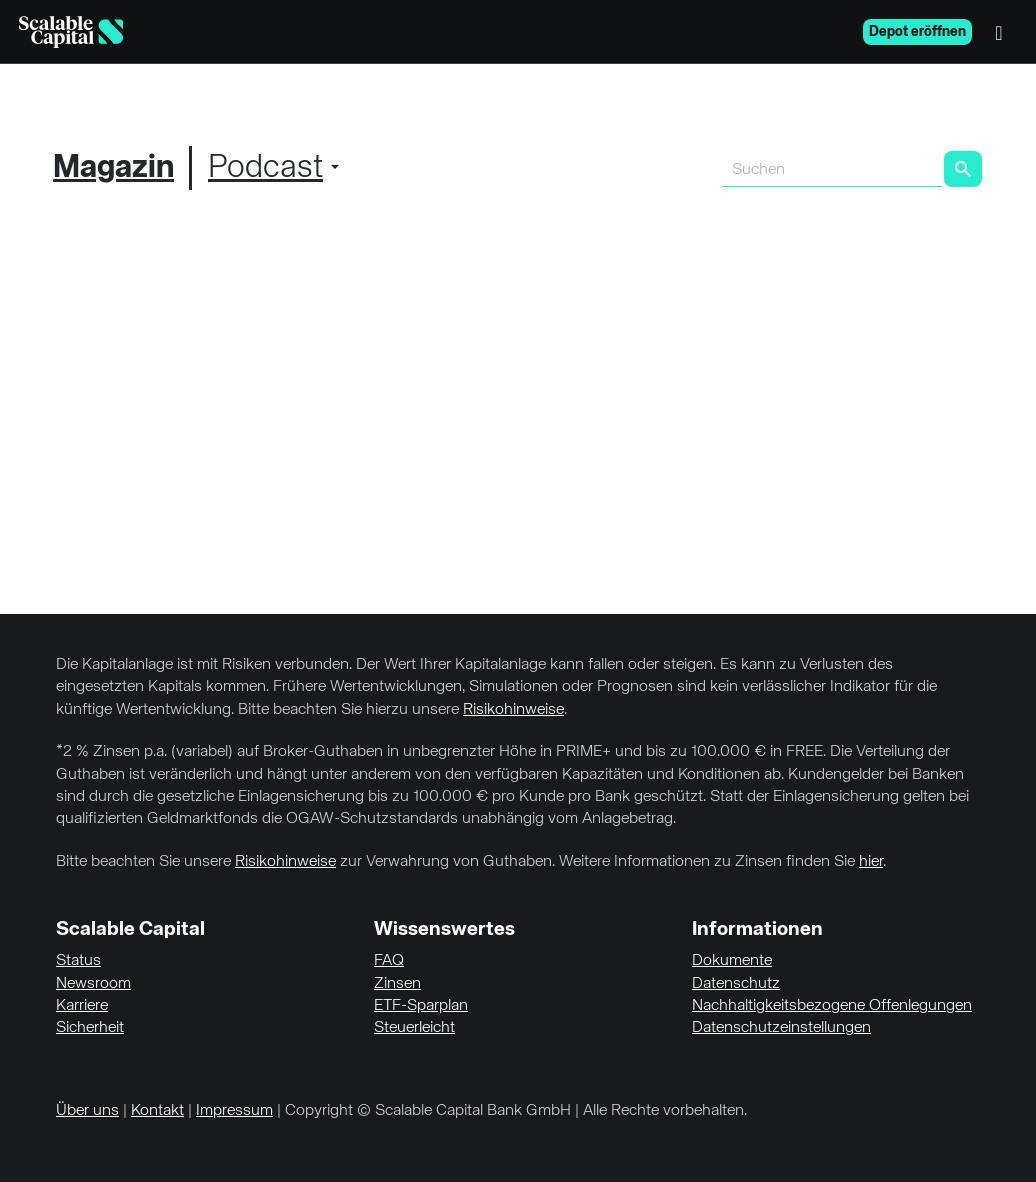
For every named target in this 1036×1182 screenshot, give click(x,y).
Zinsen (397, 984)
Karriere (82, 1006)
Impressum (234, 1111)
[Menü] (1004, 32)
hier (871, 862)
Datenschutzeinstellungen (781, 1028)
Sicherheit (90, 1028)
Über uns (87, 1111)
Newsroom (93, 984)
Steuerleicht (414, 1028)
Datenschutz (736, 984)
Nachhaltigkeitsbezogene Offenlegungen (832, 1006)
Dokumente (732, 961)
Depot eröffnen (917, 32)
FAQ (389, 961)
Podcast (265, 168)
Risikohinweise (513, 710)
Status (78, 961)
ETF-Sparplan (421, 1006)
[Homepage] (71, 32)
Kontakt (157, 1111)
